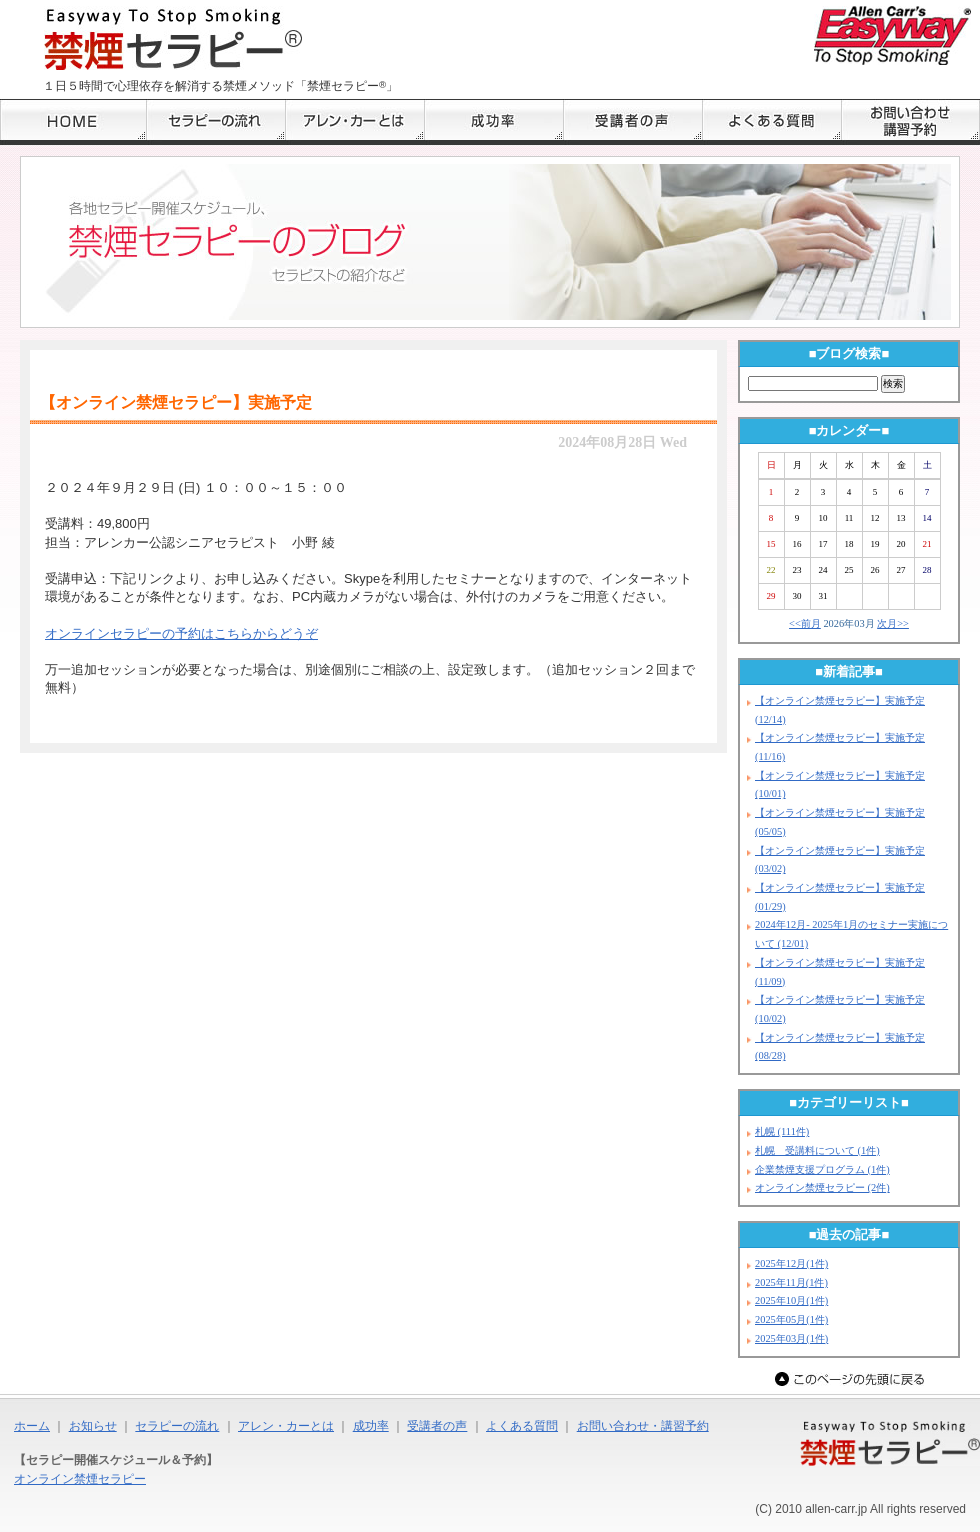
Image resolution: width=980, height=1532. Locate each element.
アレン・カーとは (286, 1426)
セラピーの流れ (177, 1426)
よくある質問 (522, 1426)
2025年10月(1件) (791, 1300)
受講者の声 (437, 1426)
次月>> (893, 623)
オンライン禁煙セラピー (80, 1479)
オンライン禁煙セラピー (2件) (822, 1187)
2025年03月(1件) (791, 1338)
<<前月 (805, 623)
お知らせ (93, 1426)
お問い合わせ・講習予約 (643, 1426)
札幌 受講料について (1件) (817, 1150)
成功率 (371, 1426)
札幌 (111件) (782, 1131)
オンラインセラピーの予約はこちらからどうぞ (181, 633)
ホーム (32, 1426)
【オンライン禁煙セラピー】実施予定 (176, 402)
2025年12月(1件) (791, 1263)
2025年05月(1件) (791, 1319)
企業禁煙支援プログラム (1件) (822, 1169)
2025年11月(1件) (791, 1282)
